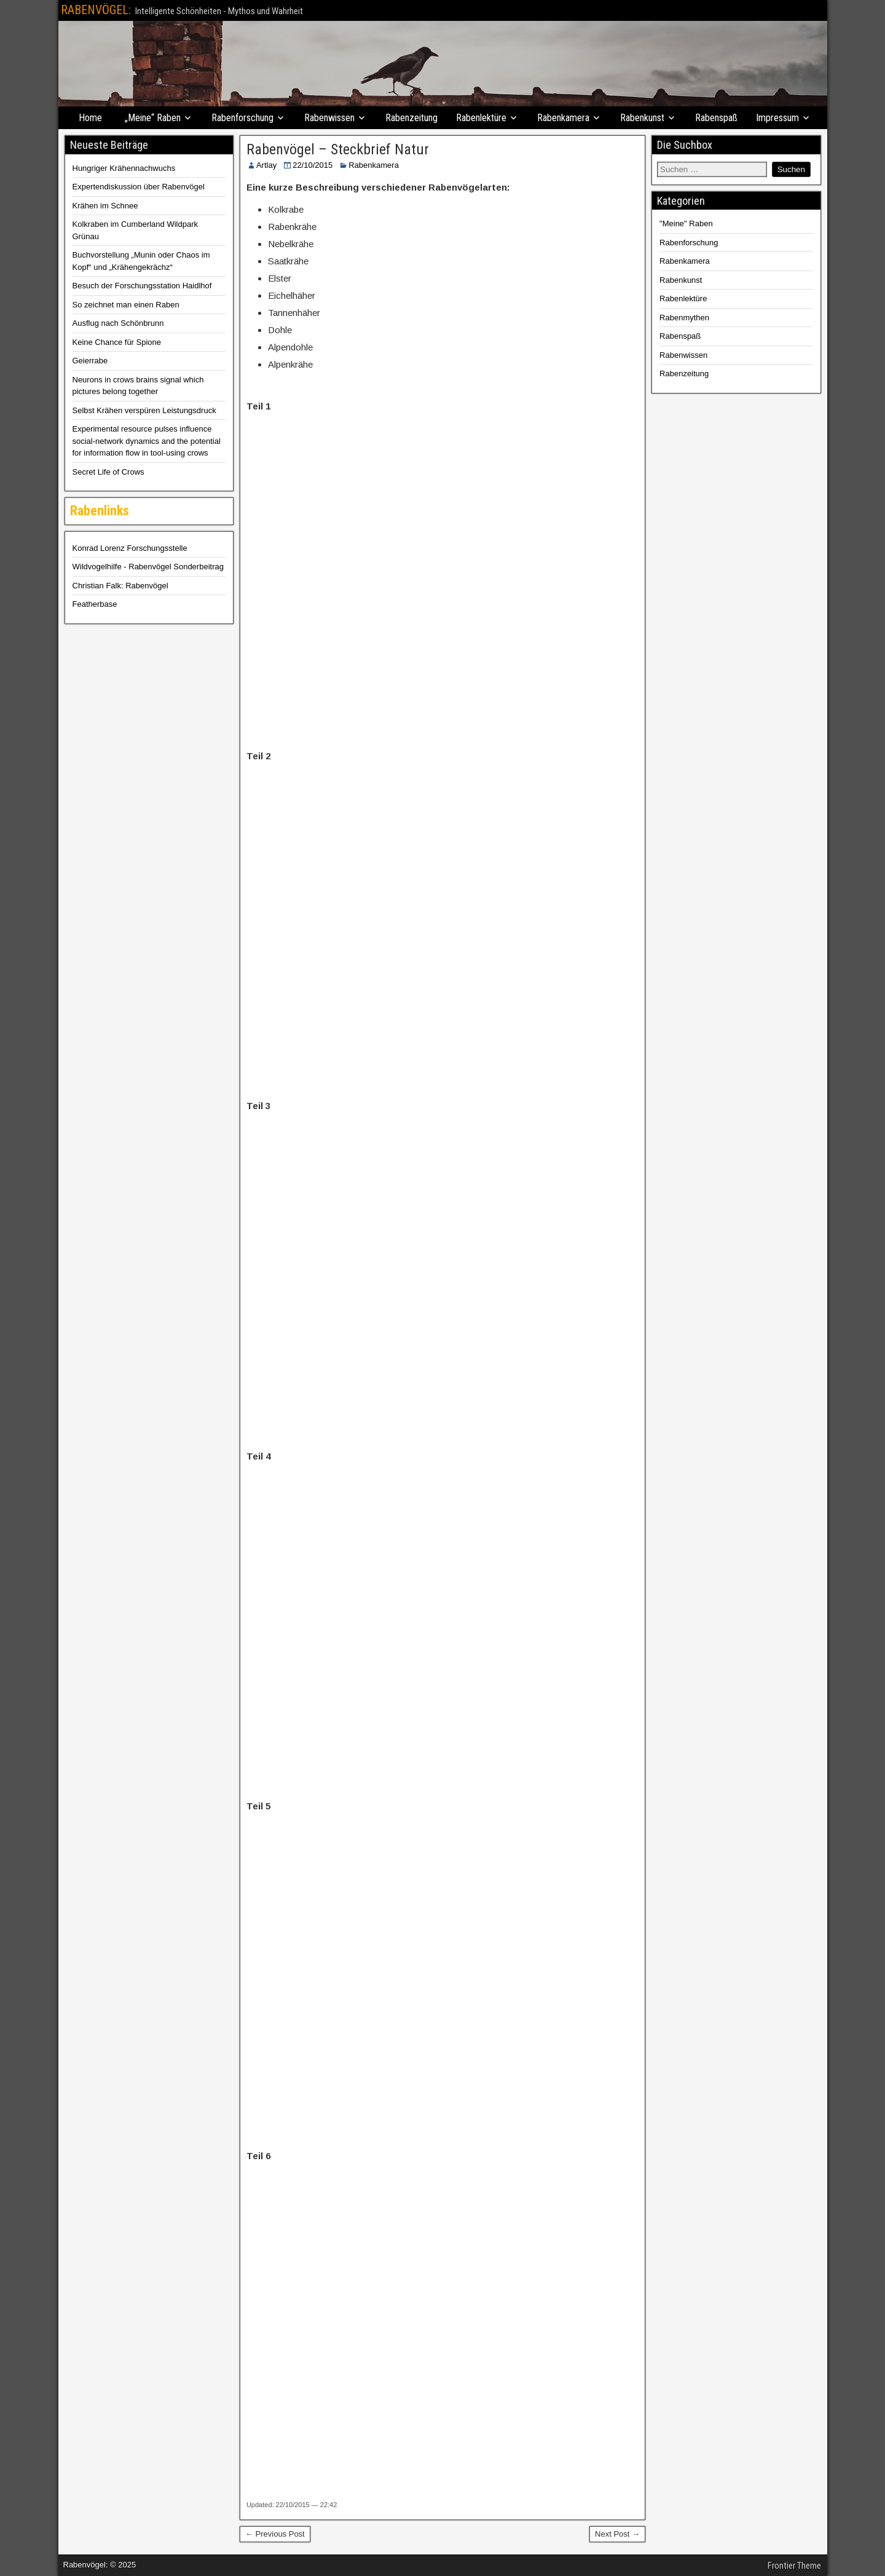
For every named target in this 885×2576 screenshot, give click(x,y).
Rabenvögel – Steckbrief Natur (337, 149)
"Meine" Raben (686, 223)
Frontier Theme (794, 2565)
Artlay (266, 165)
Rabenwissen (329, 118)
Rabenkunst (642, 118)
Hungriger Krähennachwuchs (124, 168)
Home (90, 118)
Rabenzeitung (411, 118)
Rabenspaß (716, 118)
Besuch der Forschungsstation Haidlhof (142, 285)
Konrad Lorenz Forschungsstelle (130, 548)
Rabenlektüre (481, 118)
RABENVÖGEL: (96, 9)
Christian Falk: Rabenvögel (120, 585)
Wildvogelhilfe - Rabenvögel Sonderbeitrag (148, 566)
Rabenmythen (684, 317)
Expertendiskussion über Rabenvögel (139, 186)
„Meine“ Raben (153, 118)
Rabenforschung (242, 118)
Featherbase (95, 604)
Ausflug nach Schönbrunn (118, 323)
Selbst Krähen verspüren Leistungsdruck (144, 410)
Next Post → (617, 2533)
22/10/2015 (312, 165)
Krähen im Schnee (105, 205)
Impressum (777, 118)
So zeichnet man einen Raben (126, 304)
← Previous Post (275, 2533)
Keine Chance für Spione (117, 342)
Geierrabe (90, 360)
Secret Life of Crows (108, 471)
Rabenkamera (563, 118)
